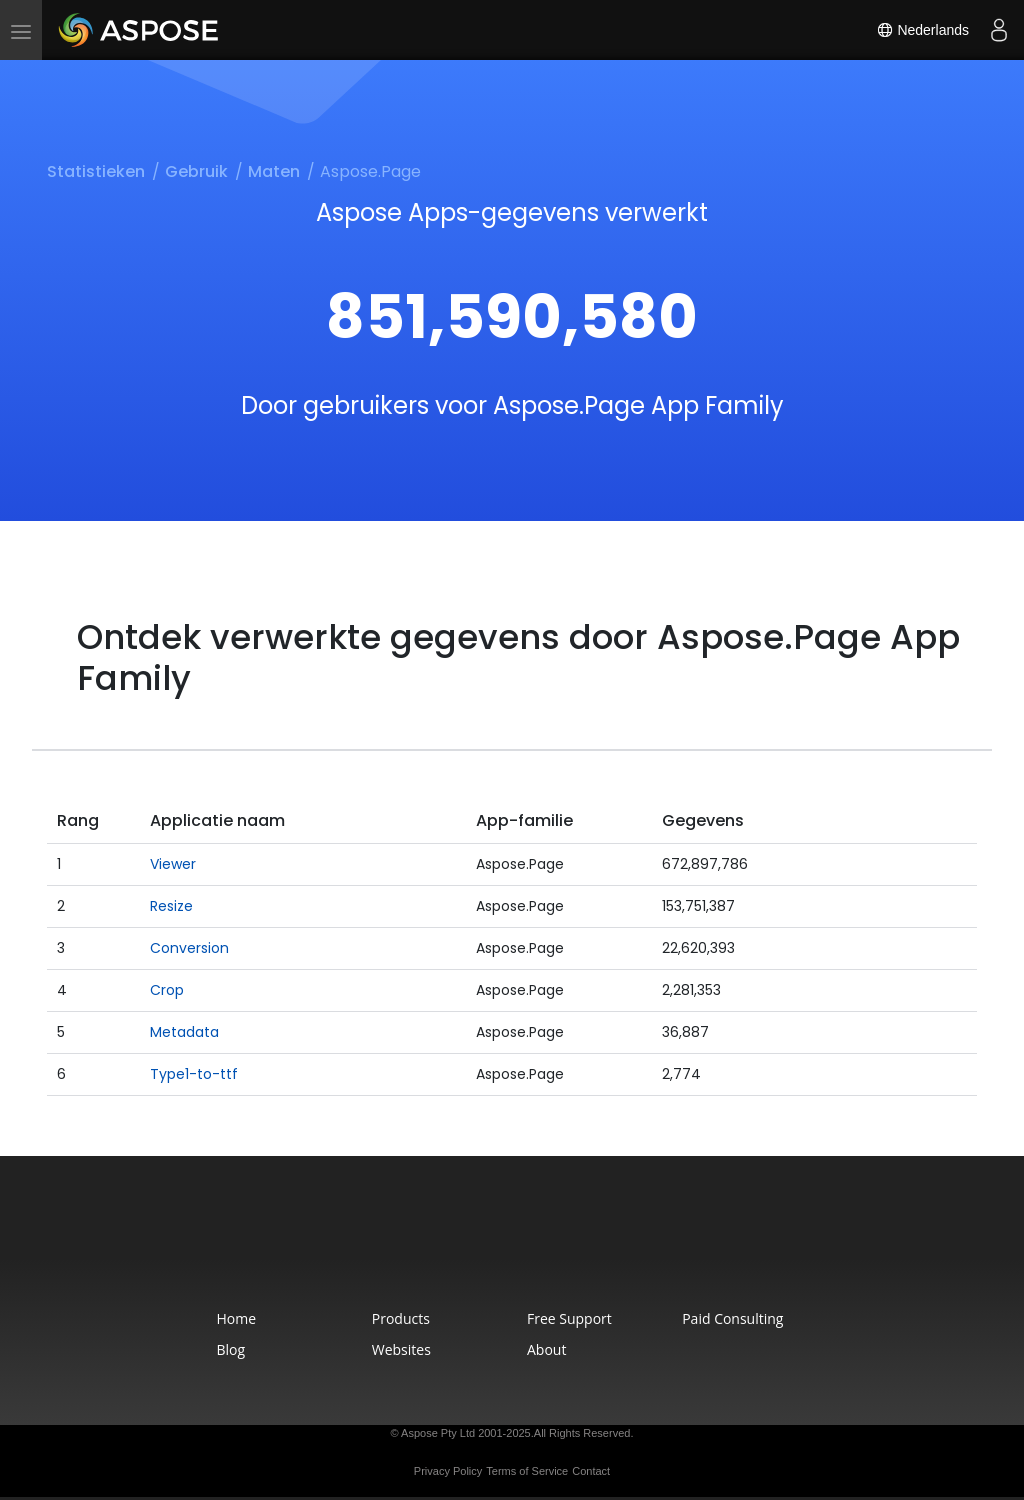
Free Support (569, 1318)
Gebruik (196, 171)
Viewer (173, 864)
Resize (171, 906)
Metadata (184, 1032)
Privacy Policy (448, 1471)
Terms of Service (527, 1471)
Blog (231, 1349)
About (546, 1349)
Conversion (189, 948)
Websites (401, 1349)
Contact (591, 1471)
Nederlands (923, 30)
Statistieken (96, 171)
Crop (167, 990)
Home (237, 1318)
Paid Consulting (732, 1318)
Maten (274, 171)
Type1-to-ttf (194, 1074)
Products (401, 1318)
